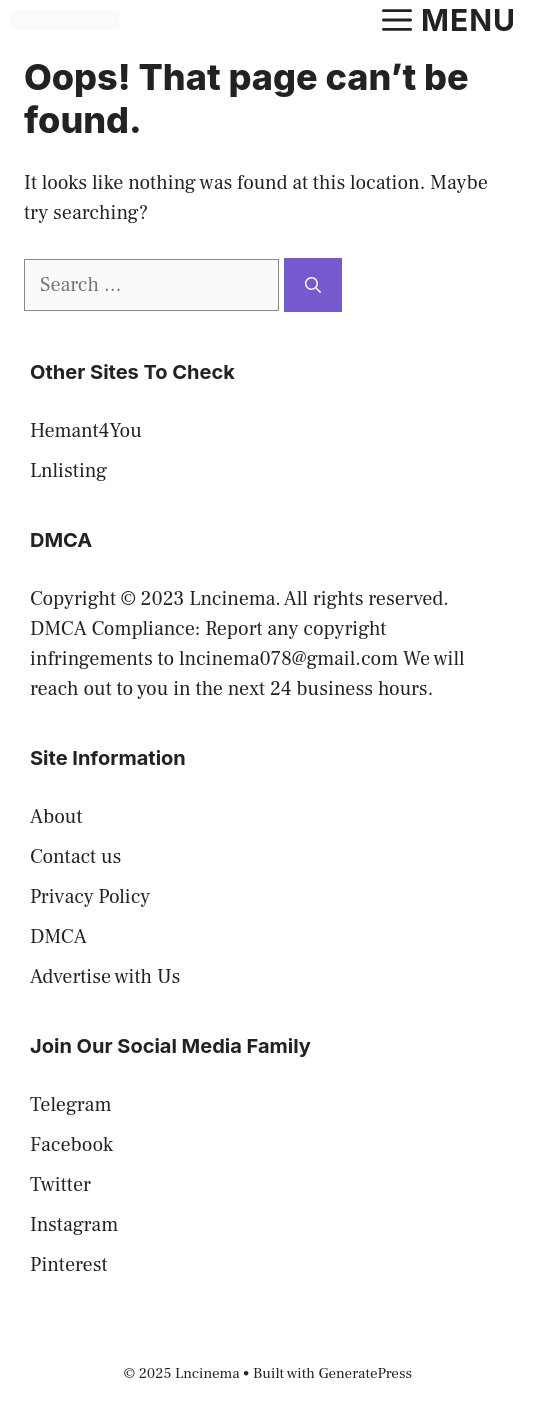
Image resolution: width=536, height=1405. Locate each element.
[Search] (313, 285)
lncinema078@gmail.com (288, 659)
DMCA (58, 937)
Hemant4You (86, 431)
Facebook (71, 1145)
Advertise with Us (105, 977)
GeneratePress (366, 1373)
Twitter (60, 1185)
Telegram (71, 1105)
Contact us (75, 857)
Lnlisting (68, 471)
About (56, 817)
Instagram (74, 1225)
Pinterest (69, 1265)
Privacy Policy (90, 897)
